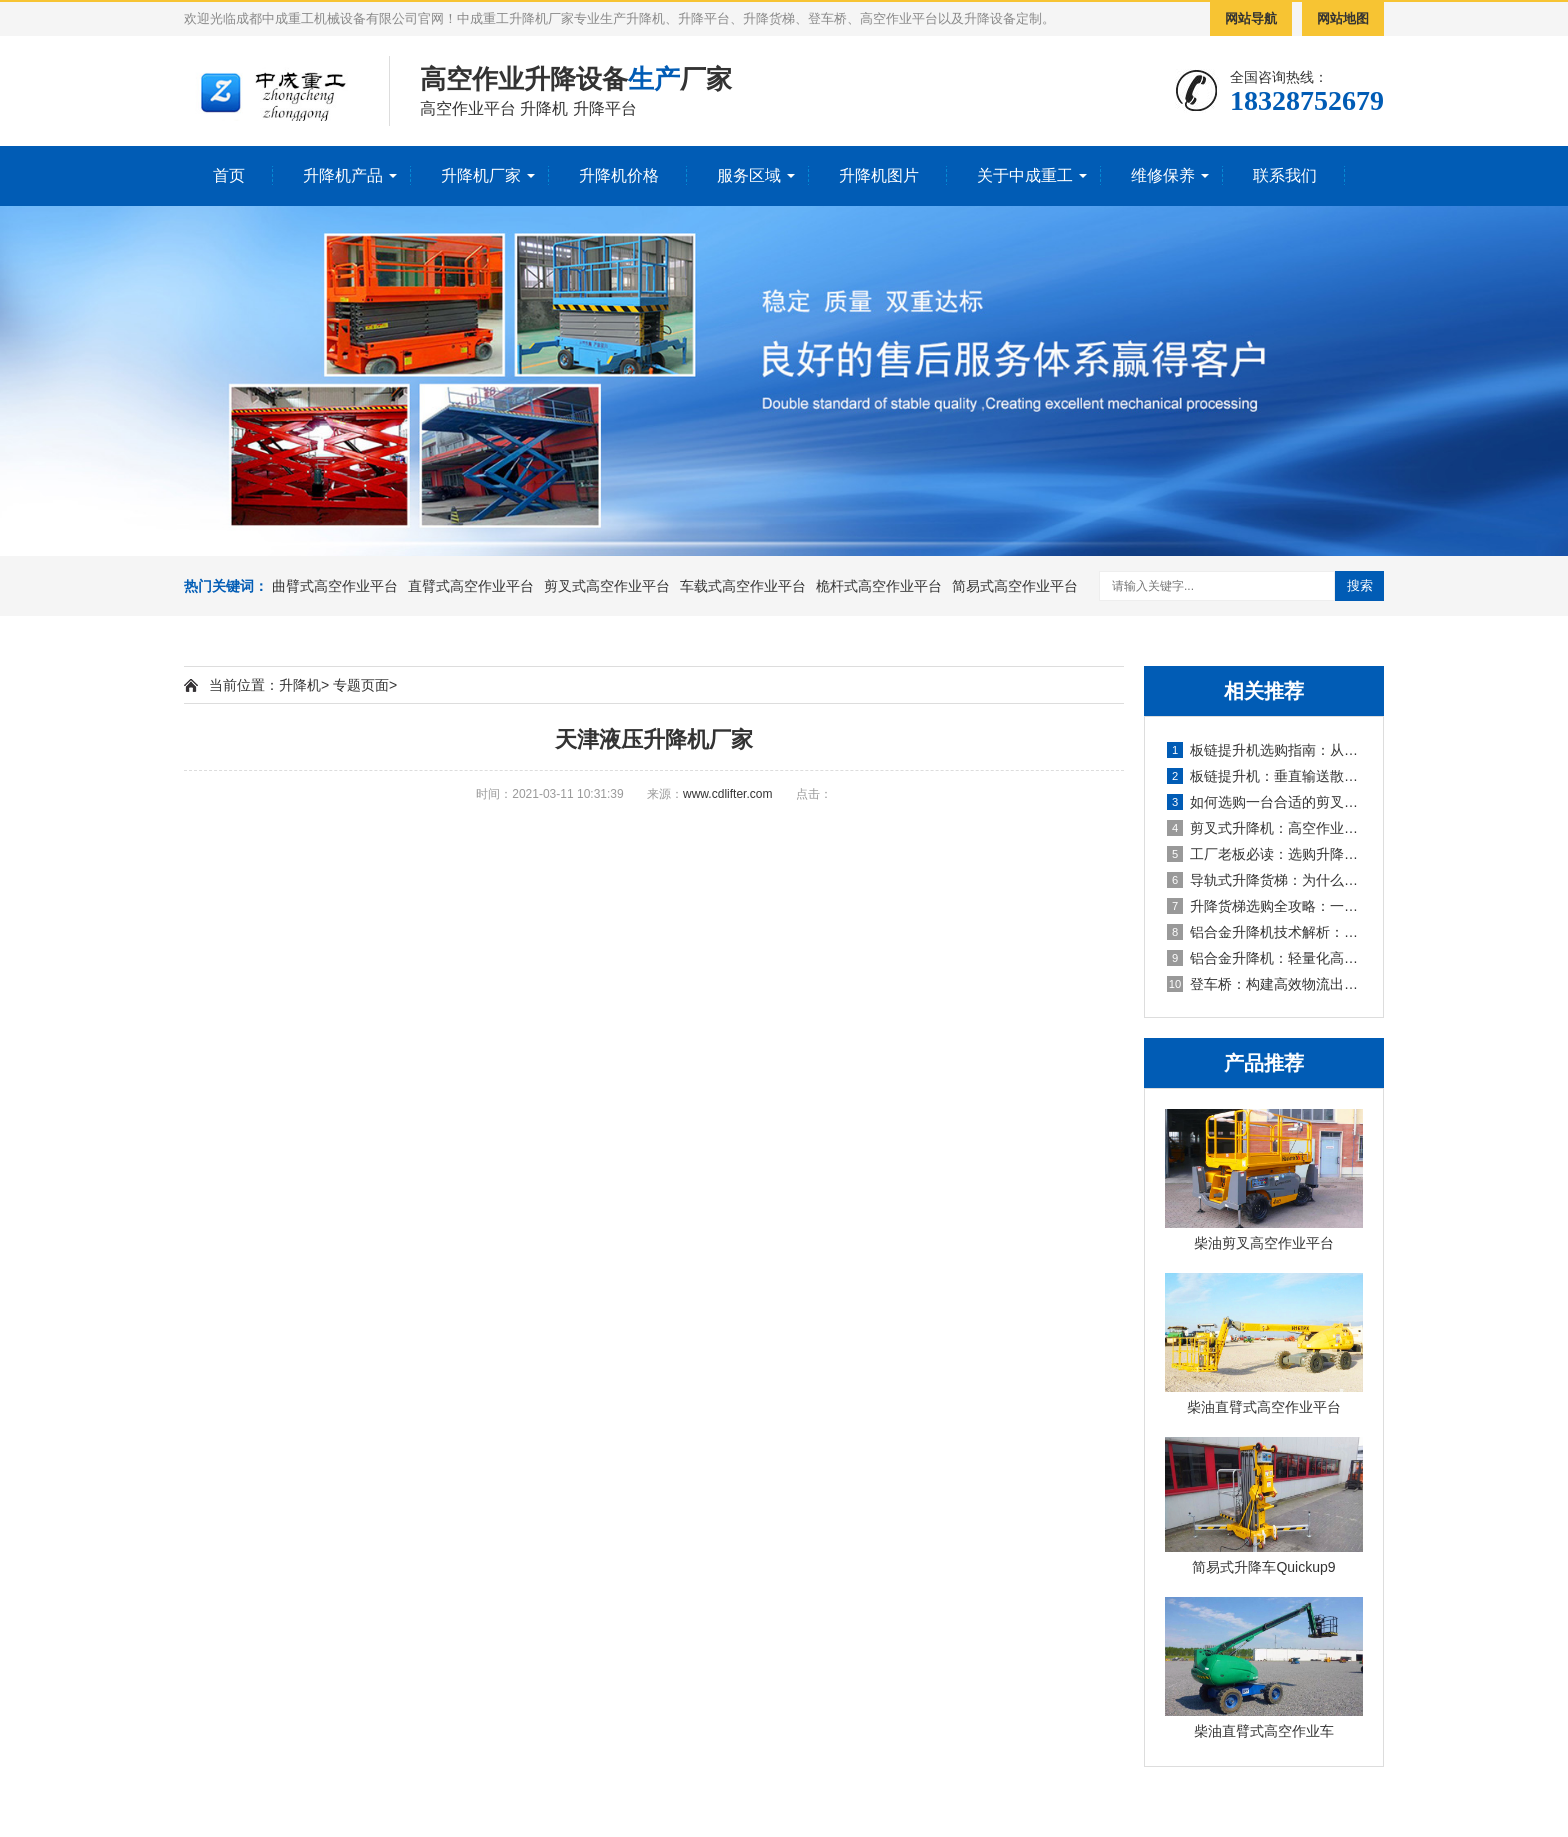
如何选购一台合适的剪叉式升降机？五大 (1265, 802)
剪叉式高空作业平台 (607, 586)
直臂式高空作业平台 (471, 586)
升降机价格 (619, 175)
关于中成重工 (1025, 175)
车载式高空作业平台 (743, 586)
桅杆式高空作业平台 (879, 586)
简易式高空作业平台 (1015, 586)
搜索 (1360, 585)
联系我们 (1285, 175)
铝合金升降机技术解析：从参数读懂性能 (1265, 932)
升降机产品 (343, 175)
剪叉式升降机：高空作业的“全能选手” (1265, 828)
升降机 (300, 685)
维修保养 (1163, 175)
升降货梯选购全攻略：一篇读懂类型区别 (1265, 906)
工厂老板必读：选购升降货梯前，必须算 (1265, 854)
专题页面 (361, 685)
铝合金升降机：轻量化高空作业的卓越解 (1265, 958)
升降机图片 (879, 175)
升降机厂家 (481, 175)
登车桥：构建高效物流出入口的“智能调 (1265, 984)
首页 (229, 175)
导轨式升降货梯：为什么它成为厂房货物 (1265, 880)
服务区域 (749, 175)
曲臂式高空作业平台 (335, 586)
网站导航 (1251, 18)
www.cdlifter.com (727, 794)
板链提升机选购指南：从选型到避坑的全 (1265, 750)
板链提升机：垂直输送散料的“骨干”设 (1265, 776)
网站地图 (1343, 18)
